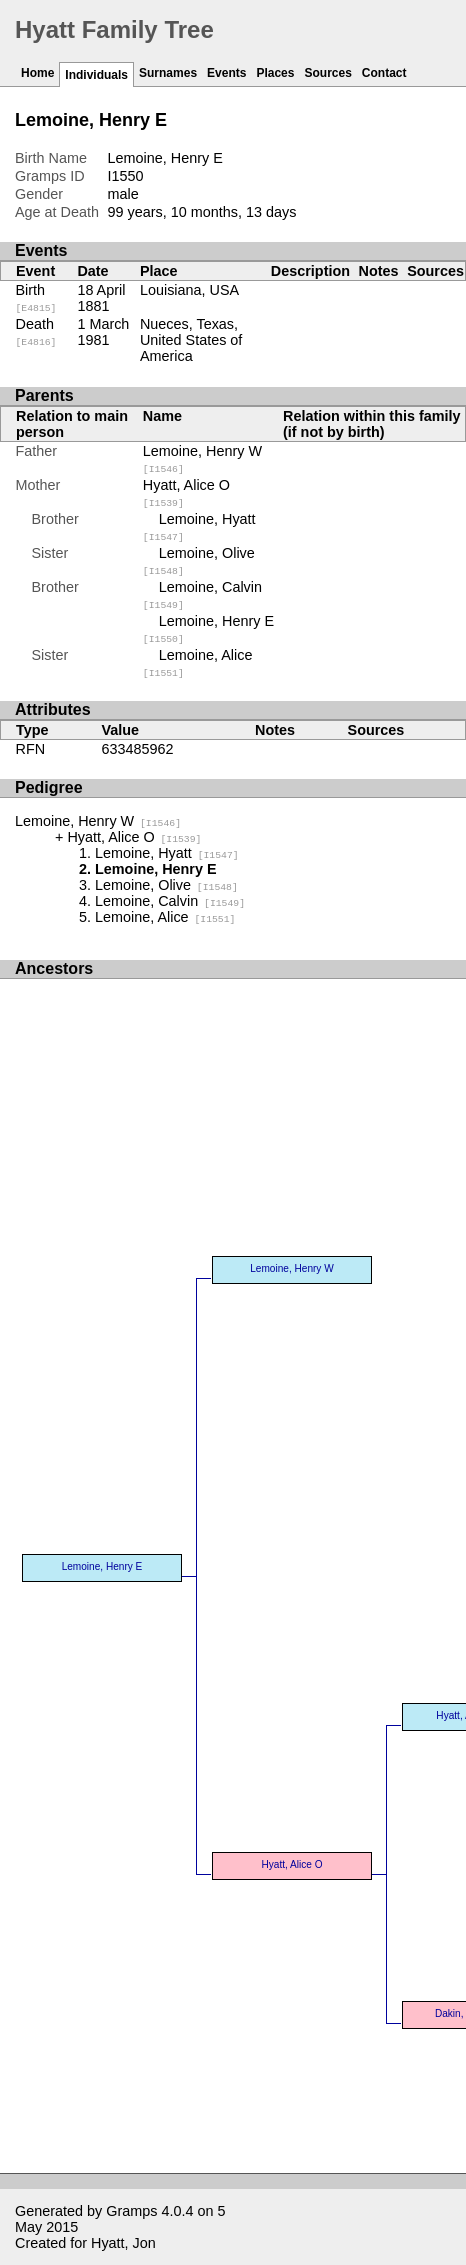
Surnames (168, 73)
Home (37, 73)
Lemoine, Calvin (170, 901)
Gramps (131, 2211)
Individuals (96, 75)
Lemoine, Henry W (98, 821)
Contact (384, 73)
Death (36, 332)
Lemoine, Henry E (102, 1566)
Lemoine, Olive (166, 885)
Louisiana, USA (189, 290)
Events (226, 73)
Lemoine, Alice (165, 917)
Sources (327, 73)
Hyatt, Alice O (134, 837)
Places (275, 73)
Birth (36, 298)
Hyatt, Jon (123, 2243)
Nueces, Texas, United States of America (191, 340)
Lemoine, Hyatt (167, 853)
